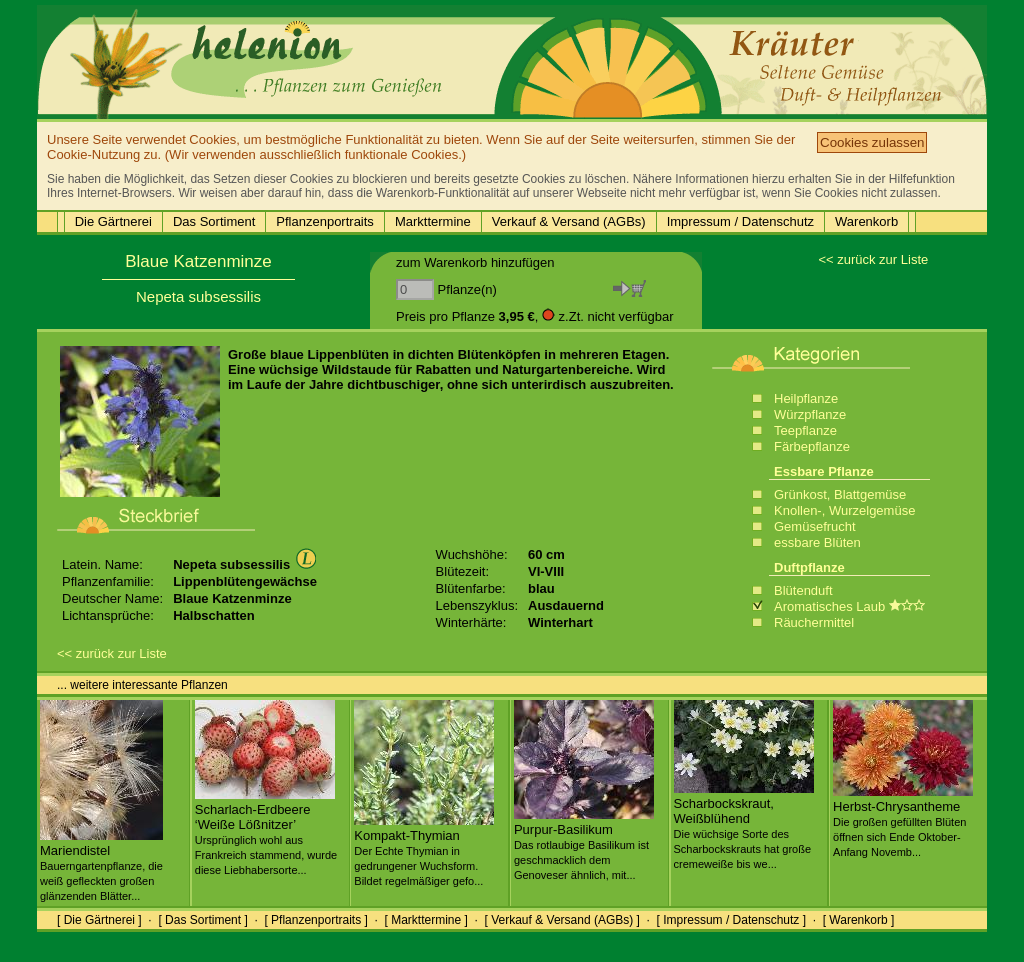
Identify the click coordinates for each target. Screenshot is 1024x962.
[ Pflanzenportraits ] (315, 920)
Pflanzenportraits (325, 221)
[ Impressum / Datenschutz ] (731, 920)
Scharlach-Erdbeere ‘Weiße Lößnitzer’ (266, 831)
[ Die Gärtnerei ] (99, 920)
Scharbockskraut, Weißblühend (744, 825)
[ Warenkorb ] (859, 920)
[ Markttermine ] (425, 920)
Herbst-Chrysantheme (903, 821)
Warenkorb (866, 221)
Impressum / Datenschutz (740, 221)
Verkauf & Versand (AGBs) (569, 221)
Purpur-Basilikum (584, 844)
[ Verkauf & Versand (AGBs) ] (562, 920)
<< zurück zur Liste (873, 259)
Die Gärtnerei (113, 221)
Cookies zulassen (872, 142)
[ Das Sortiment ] (202, 920)
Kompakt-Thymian (424, 850)
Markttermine (433, 221)
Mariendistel (101, 865)
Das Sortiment (214, 221)
